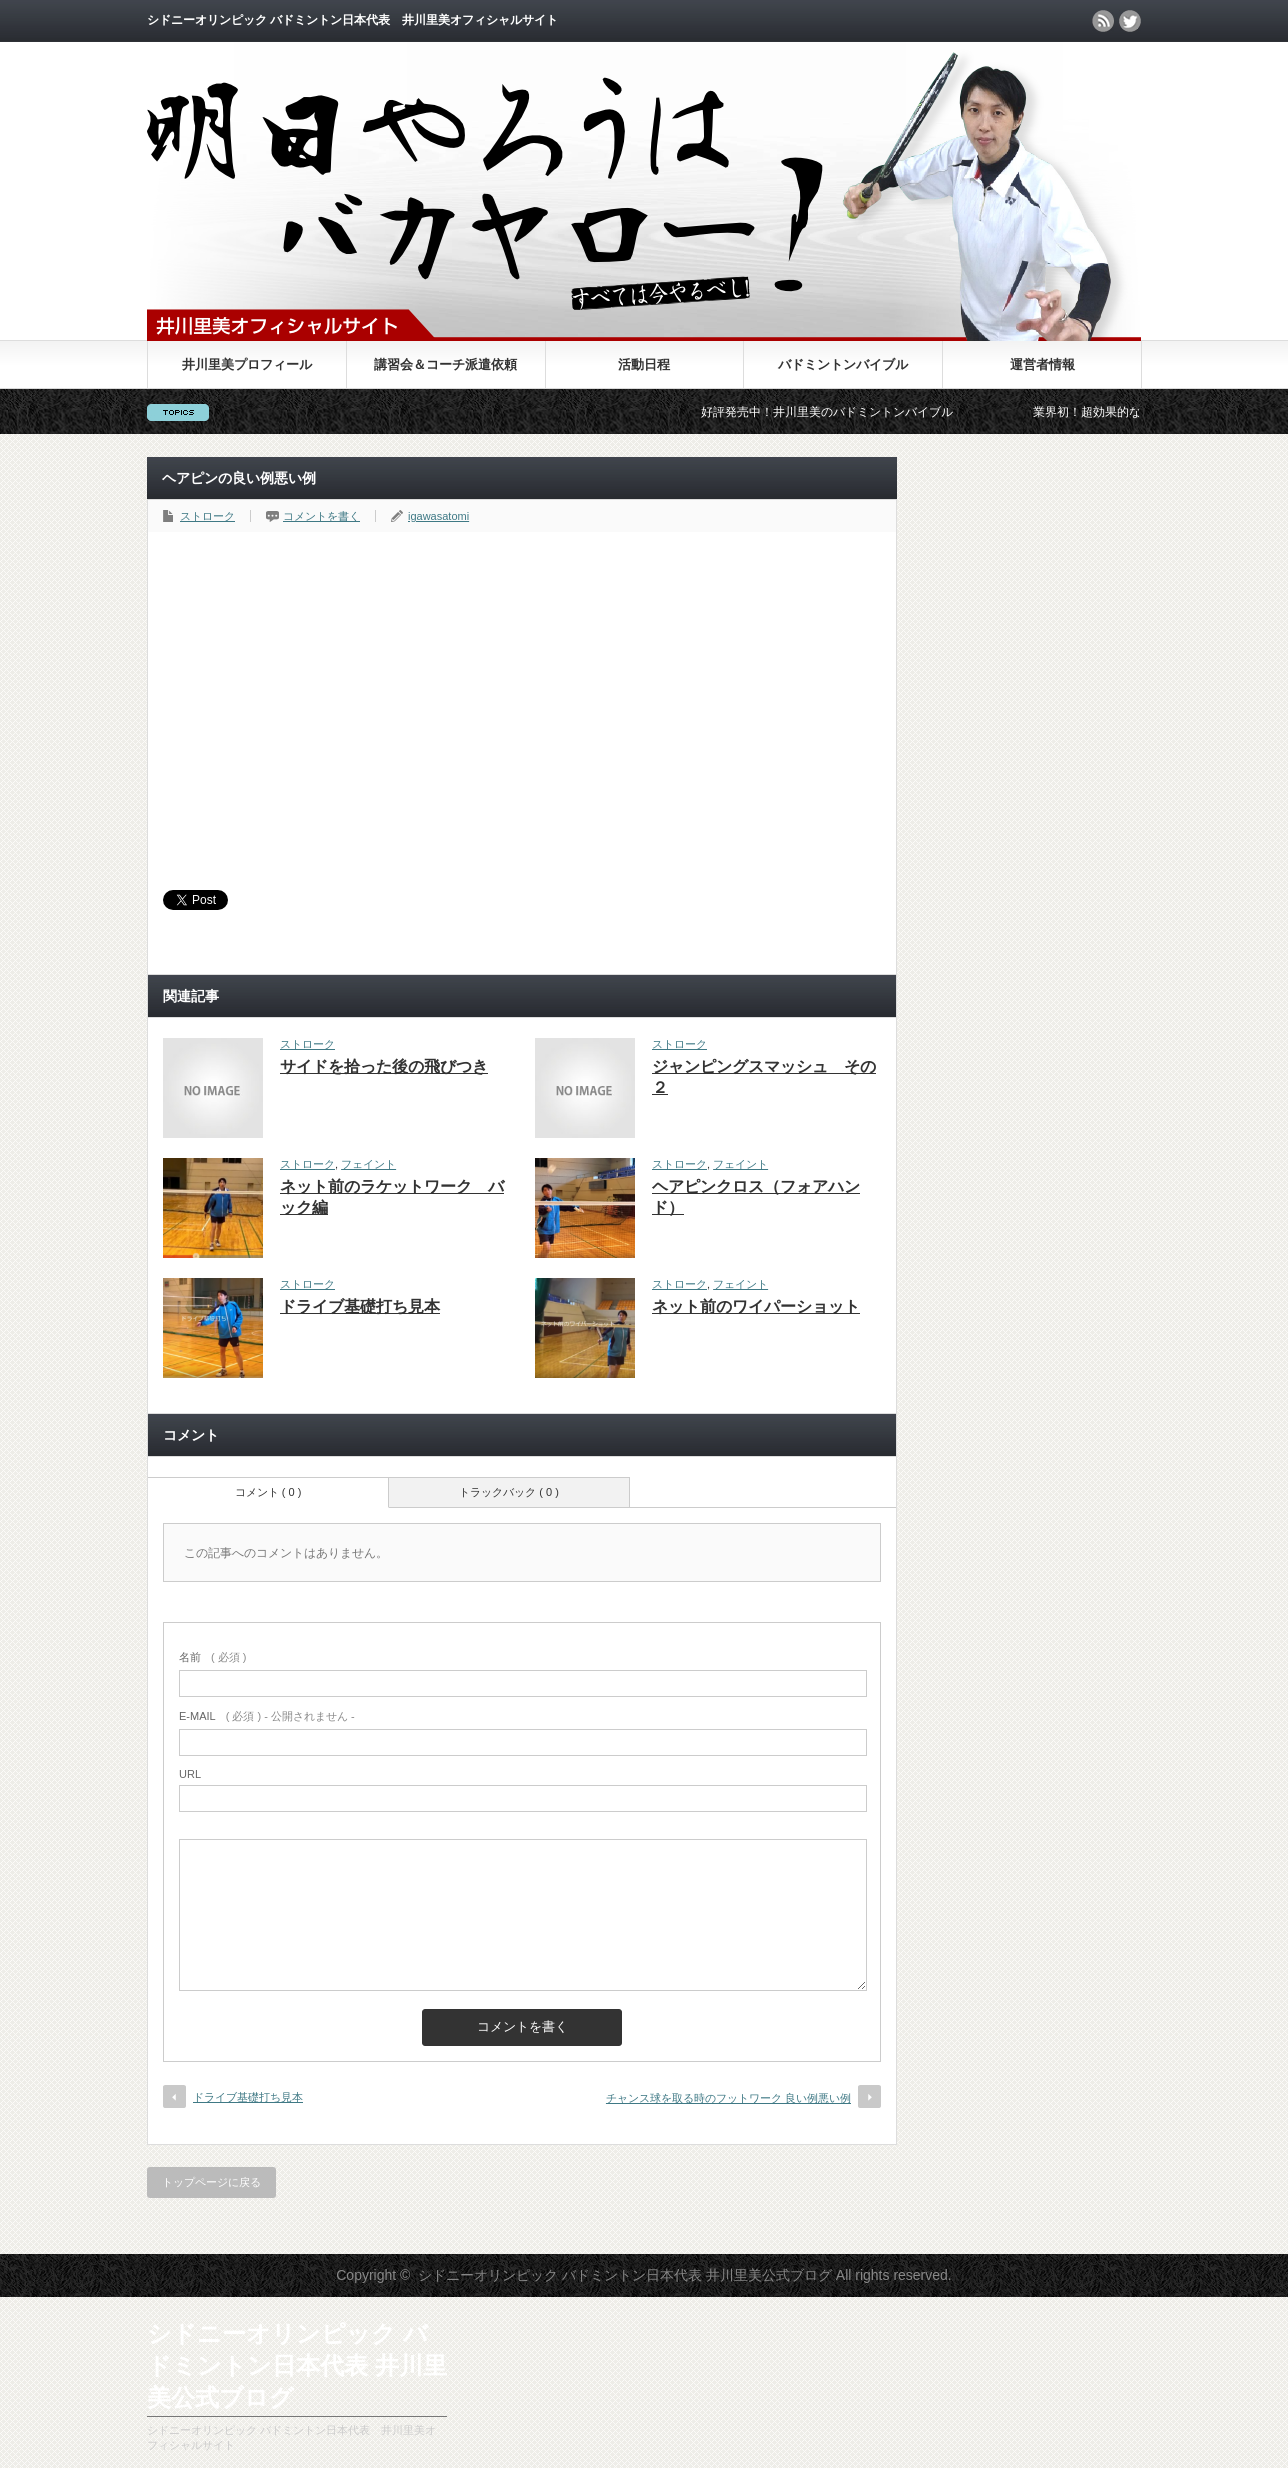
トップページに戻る (211, 2182)
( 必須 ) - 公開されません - (267, 1716)
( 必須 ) (212, 1657)
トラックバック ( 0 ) (509, 1492)
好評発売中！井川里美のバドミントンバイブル (841, 412)
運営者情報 (1042, 364)
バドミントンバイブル (843, 364)
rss (1103, 21)
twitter (1130, 21)
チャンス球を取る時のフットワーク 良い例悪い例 (728, 2098)
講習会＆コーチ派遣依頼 (445, 364)
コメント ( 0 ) (268, 1492)
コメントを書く (321, 516)
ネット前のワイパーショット (756, 1306)
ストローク (207, 516)
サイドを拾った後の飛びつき (384, 1066)
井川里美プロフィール (247, 364)
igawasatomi (438, 516)
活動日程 (644, 364)
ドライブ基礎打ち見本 (360, 1306)
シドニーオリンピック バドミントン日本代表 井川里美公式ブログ (644, 192)
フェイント (368, 1164)
